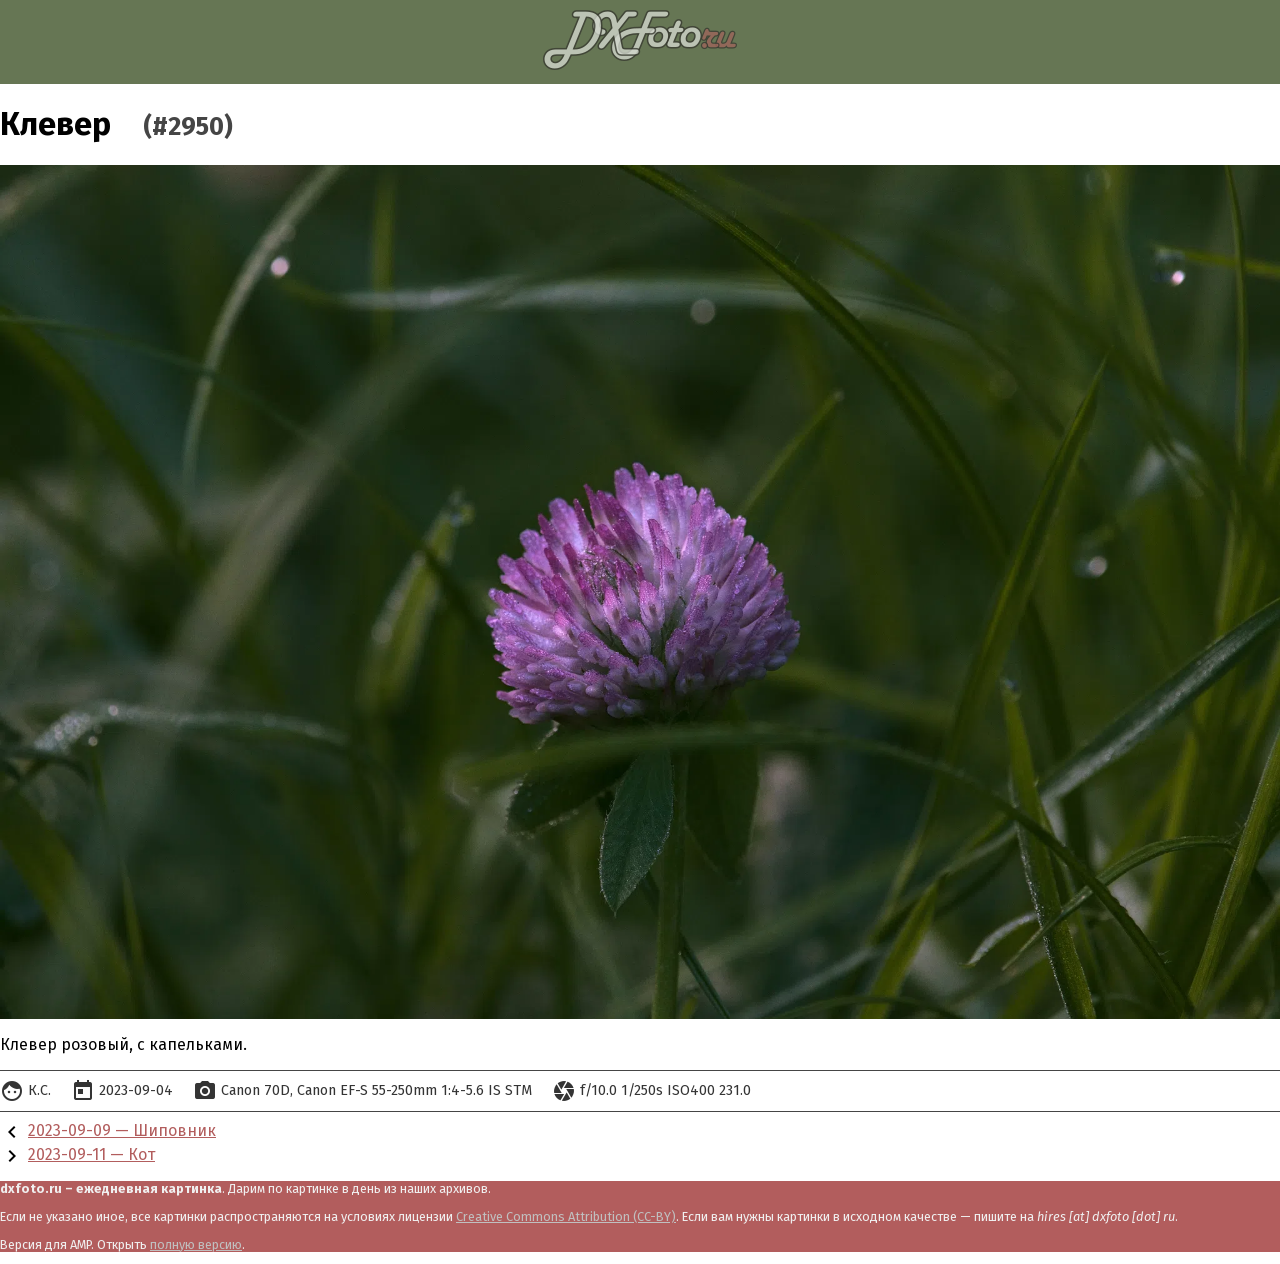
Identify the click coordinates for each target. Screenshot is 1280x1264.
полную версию (196, 1244)
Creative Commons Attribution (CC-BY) (566, 1216)
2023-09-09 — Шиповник (122, 1130)
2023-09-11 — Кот (91, 1154)
